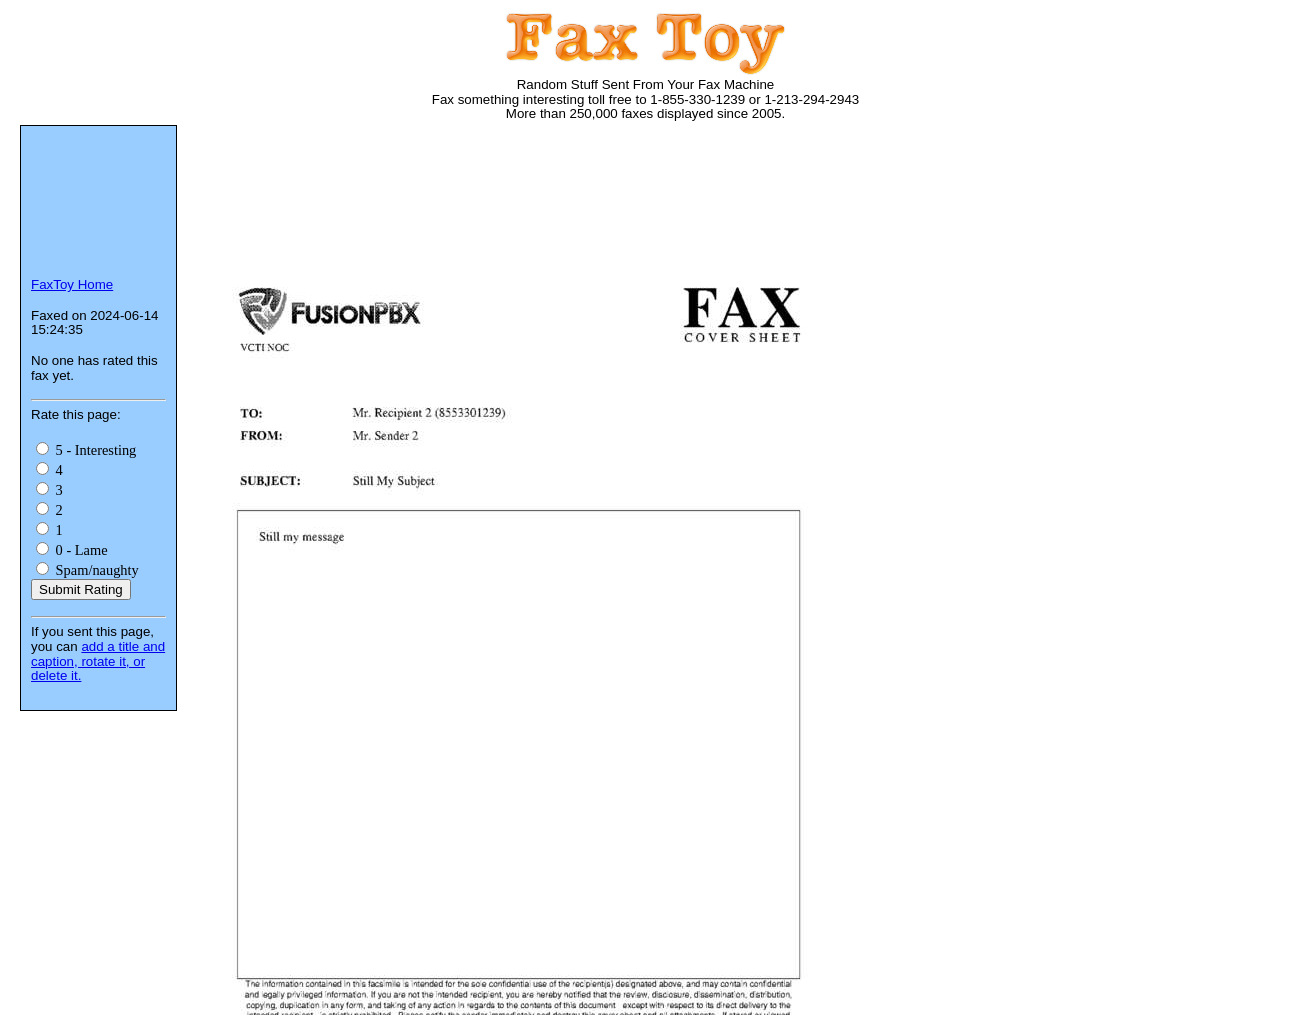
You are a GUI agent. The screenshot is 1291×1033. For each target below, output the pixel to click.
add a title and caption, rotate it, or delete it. (98, 661)
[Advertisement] (564, 200)
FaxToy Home (72, 284)
